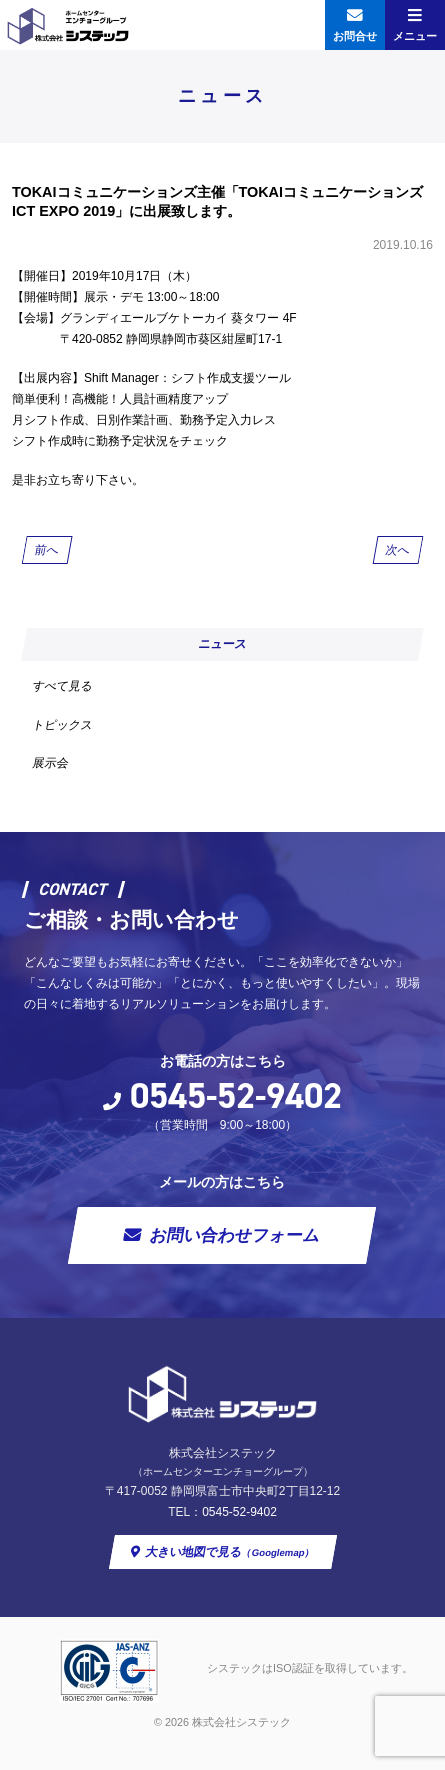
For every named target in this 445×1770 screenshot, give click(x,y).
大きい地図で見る (229, 1552)
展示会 (51, 763)
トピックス (63, 725)
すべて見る (63, 686)
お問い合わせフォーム (235, 1235)
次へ (398, 550)
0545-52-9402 (236, 1096)
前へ (47, 550)
